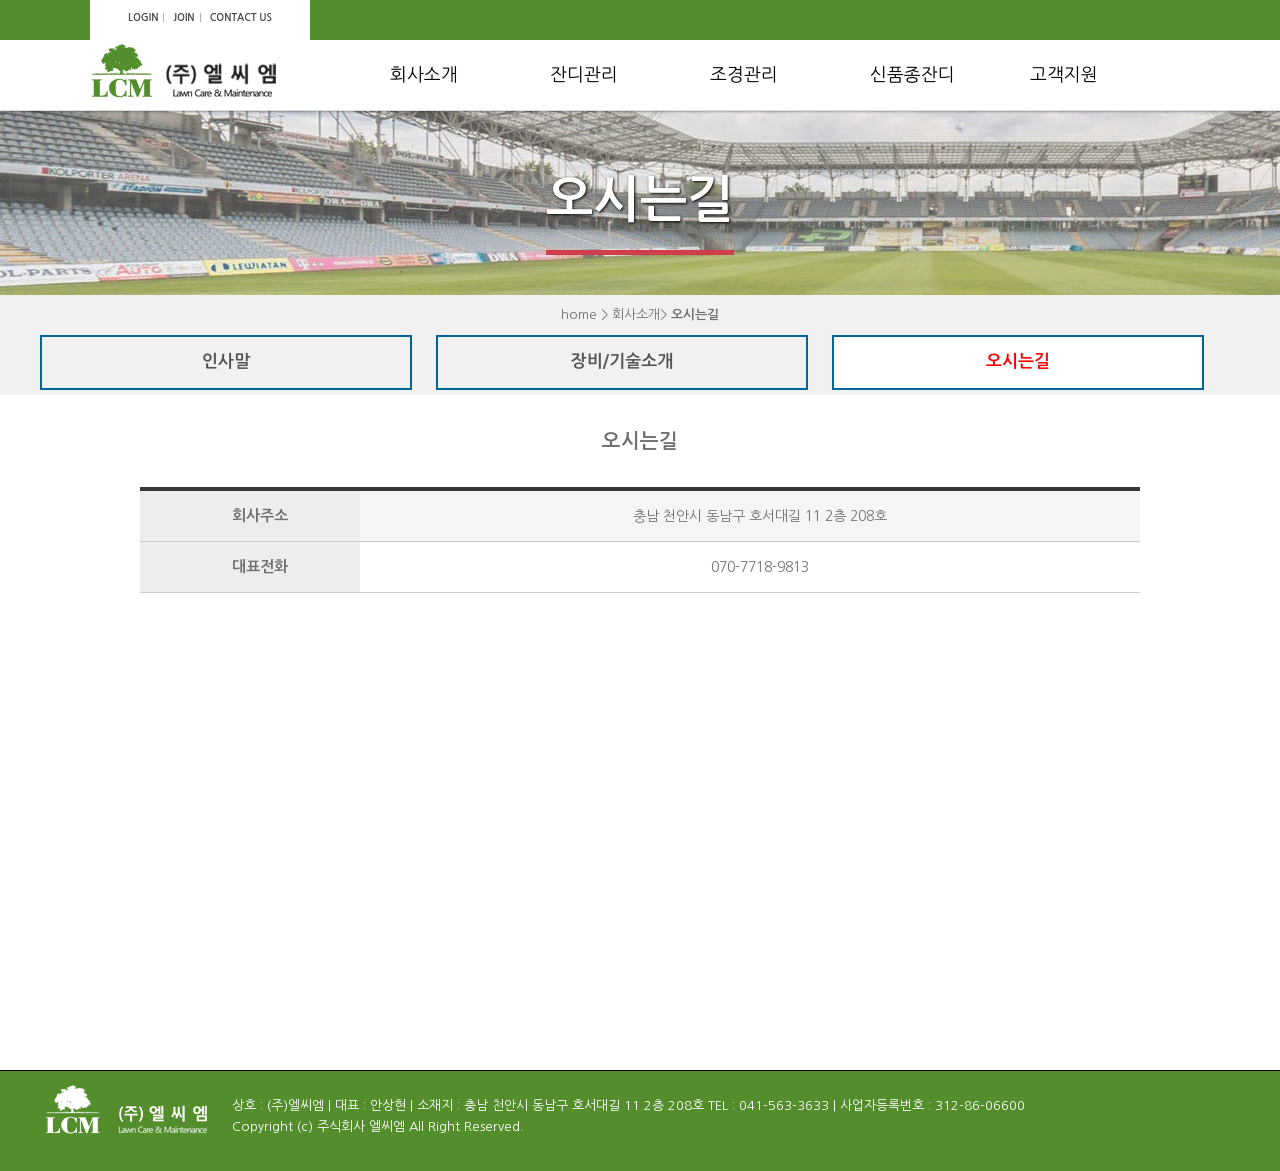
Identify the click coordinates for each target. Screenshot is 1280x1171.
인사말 (226, 361)
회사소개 (424, 75)
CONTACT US (241, 17)
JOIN (183, 17)
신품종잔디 (912, 75)
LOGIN (143, 17)
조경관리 (744, 75)
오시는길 (1018, 361)
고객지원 (1064, 75)
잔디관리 (584, 75)
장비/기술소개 (622, 361)
